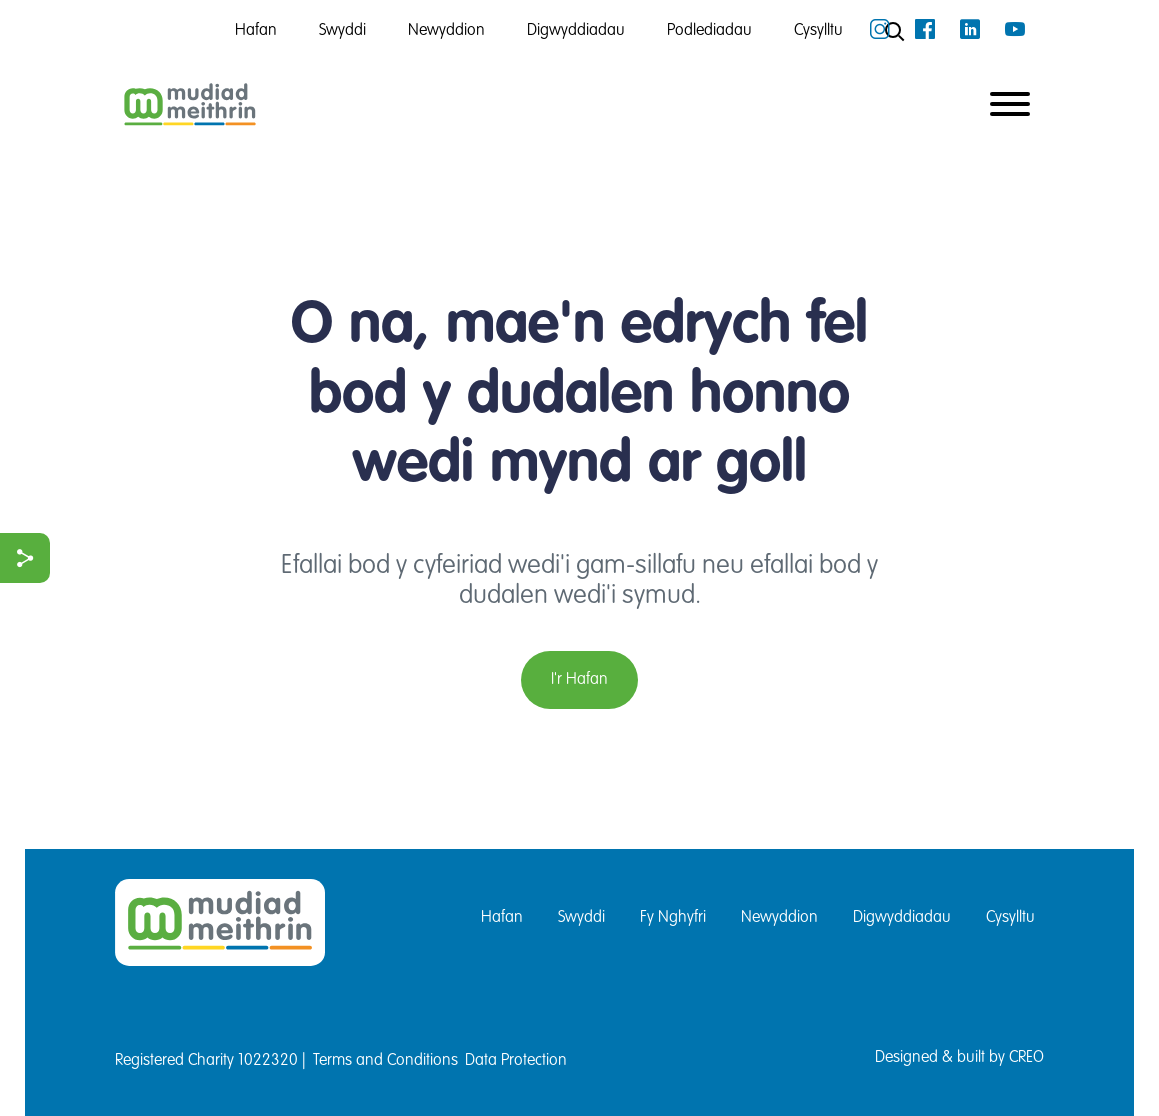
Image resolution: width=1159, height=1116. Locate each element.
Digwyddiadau (902, 918)
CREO (1026, 1058)
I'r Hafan (579, 680)
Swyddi (581, 918)
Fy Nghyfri (673, 918)
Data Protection (516, 1061)
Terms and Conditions (385, 1061)
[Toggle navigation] (1010, 106)
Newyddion (779, 918)
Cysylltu (1010, 918)
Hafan (502, 918)
